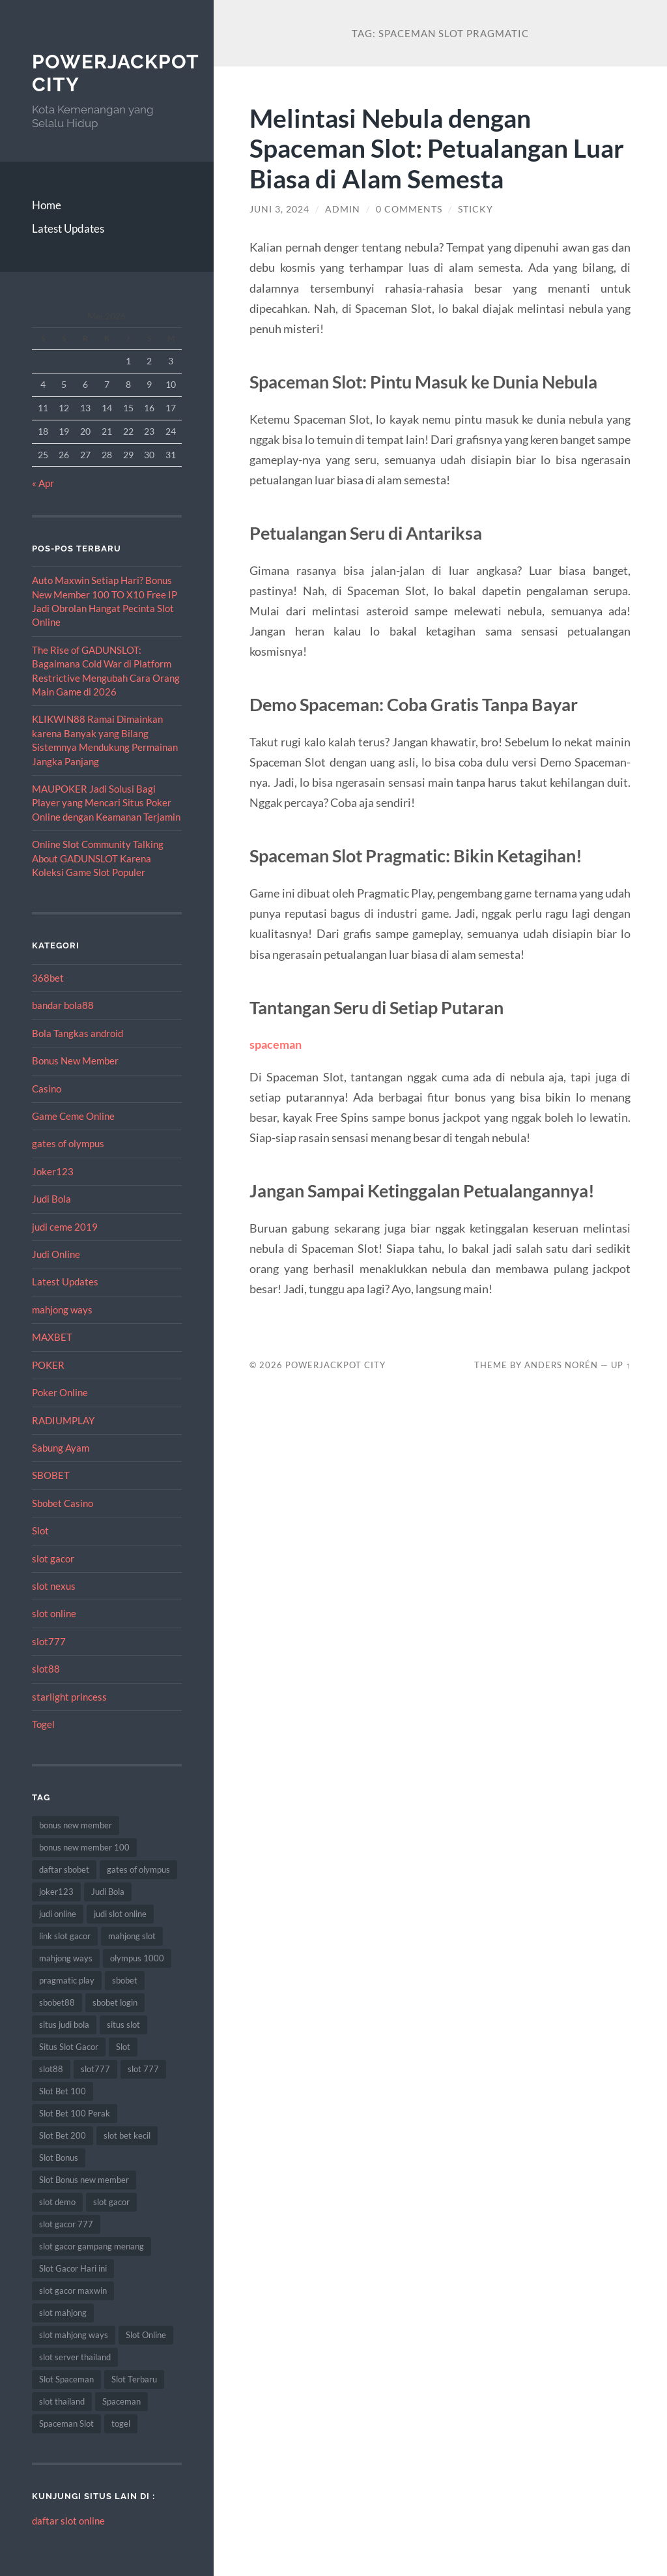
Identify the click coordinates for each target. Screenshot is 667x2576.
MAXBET (52, 1337)
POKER (48, 1365)
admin (342, 209)
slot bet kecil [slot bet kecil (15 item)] (127, 2135)
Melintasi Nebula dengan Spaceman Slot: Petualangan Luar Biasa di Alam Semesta (436, 148)
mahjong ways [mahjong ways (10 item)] (65, 1958)
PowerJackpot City (335, 1365)
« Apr (43, 483)
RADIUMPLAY (63, 1420)
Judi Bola (51, 1199)
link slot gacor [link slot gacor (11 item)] (65, 1936)
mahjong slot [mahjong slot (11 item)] (132, 1936)
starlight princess (69, 1697)
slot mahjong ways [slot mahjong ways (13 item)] (73, 2335)
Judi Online (56, 1254)
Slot (40, 1530)
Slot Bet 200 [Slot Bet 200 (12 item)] (62, 2135)
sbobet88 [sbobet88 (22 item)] (57, 2002)
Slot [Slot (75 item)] (123, 2047)
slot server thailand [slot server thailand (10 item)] (75, 2357)
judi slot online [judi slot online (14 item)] (120, 1914)
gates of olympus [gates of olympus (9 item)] (138, 1869)
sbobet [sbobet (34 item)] (124, 1980)
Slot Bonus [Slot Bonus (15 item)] (58, 2157)
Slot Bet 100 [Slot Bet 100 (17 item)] (62, 2091)
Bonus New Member (75, 1060)
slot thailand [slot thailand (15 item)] (62, 2401)
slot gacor (53, 1558)
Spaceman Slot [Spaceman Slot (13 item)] (66, 2423)
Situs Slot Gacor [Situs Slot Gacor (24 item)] (68, 2047)
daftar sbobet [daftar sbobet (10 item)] (64, 1869)
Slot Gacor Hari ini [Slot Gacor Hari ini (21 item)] (73, 2268)
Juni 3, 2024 (279, 209)
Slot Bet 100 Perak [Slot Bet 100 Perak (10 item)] (74, 2113)
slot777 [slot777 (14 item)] (95, 2069)
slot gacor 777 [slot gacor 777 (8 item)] (66, 2224)
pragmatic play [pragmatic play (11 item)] (66, 1980)
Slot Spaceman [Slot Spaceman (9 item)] (66, 2379)
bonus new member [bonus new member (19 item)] (75, 1825)
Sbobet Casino (62, 1503)
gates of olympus (68, 1143)
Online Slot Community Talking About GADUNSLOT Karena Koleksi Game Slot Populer (97, 858)
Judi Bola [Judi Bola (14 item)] (107, 1891)
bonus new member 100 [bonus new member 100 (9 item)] (84, 1847)
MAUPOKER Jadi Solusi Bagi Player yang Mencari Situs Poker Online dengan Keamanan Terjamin (106, 803)
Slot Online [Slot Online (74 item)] (146, 2335)
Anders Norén (561, 1365)
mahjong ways (62, 1309)
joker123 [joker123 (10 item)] (56, 1891)
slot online (54, 1613)
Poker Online (60, 1392)
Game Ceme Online (73, 1116)
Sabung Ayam (60, 1448)
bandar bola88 (63, 1005)
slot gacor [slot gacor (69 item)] (111, 2202)
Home (46, 205)
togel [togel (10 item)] (120, 2423)
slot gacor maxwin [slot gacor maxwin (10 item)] (73, 2290)
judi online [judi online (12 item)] (57, 1914)
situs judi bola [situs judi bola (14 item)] (64, 2024)
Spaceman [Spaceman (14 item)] (121, 2401)
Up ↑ (621, 1365)
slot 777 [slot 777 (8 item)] (143, 2069)
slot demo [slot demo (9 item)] (57, 2202)
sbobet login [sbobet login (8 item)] (114, 2002)
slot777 (49, 1641)
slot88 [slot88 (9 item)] (51, 2069)
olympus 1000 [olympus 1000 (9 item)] (137, 1958)
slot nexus (54, 1586)
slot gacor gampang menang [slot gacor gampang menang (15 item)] (91, 2246)
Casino (46, 1088)
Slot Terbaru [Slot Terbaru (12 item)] (134, 2379)
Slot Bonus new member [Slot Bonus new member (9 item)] (84, 2179)
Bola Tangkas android (77, 1033)
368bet (48, 978)
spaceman (275, 1044)
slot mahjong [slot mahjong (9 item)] (63, 2312)
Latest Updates (68, 228)
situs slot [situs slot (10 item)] (123, 2024)
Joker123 (53, 1171)
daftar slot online (68, 2520)
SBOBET (51, 1475)
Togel (43, 1724)
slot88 (46, 1669)
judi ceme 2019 (65, 1227)
